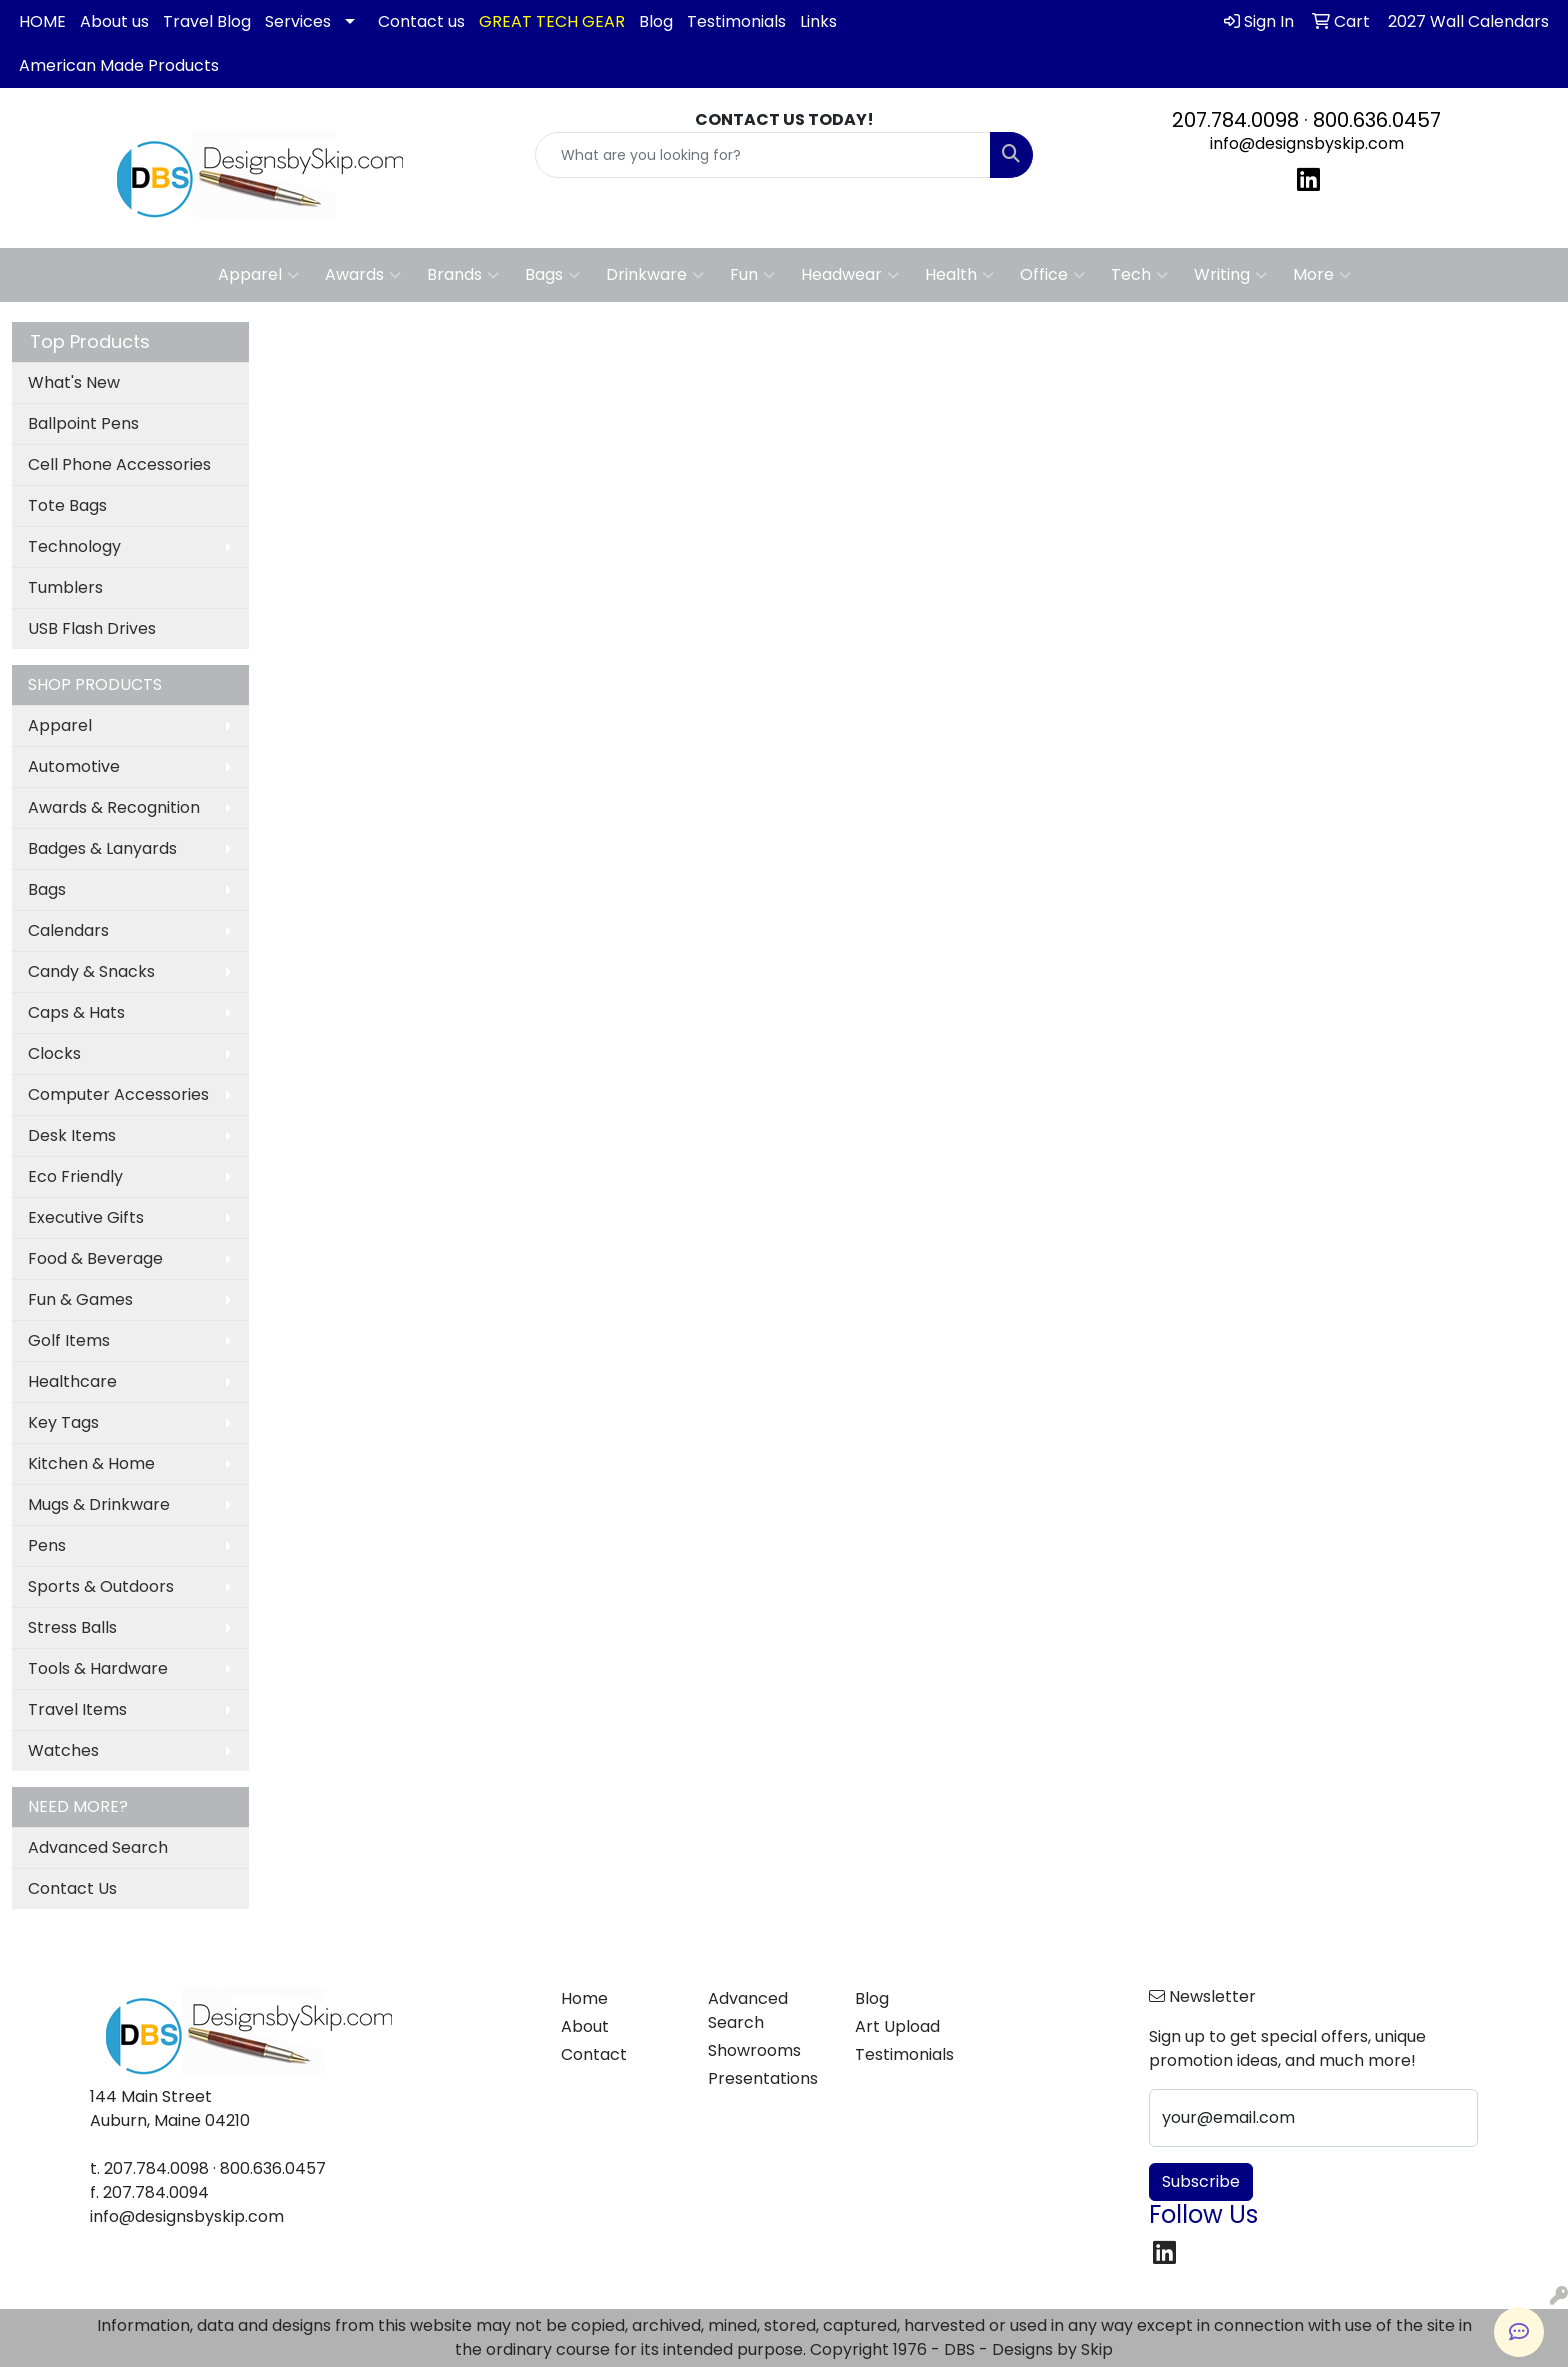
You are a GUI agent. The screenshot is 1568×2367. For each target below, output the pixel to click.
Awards (363, 275)
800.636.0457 (1377, 120)
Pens (47, 1545)
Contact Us (72, 1888)
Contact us (421, 21)
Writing (1230, 275)
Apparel (258, 275)
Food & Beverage (95, 1258)
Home (584, 1998)
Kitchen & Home (91, 1463)
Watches (63, 1750)
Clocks (54, 1053)
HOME (42, 21)
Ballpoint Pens (83, 423)
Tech (1139, 275)
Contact (594, 2054)
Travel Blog (207, 21)
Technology (74, 546)
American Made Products (119, 65)
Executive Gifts (86, 1217)
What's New (74, 382)
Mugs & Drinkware (99, 1504)
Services (298, 21)
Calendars (68, 930)
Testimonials (736, 21)
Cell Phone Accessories (119, 464)
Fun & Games (80, 1299)
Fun (752, 275)
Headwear (850, 275)
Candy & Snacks (91, 971)
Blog (656, 21)
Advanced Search (98, 1847)
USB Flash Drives (92, 628)
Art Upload (897, 2026)
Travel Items (77, 1709)
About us (114, 21)
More (1322, 275)
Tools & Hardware (98, 1668)
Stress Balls (72, 1627)
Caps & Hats (76, 1012)
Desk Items (72, 1135)
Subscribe (1201, 2181)
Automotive (74, 766)
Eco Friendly (75, 1176)
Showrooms (754, 2050)
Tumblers (65, 587)
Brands (463, 275)
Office (1052, 275)
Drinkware (655, 275)
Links (818, 21)
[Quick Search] (763, 155)
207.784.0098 (1235, 120)
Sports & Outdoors (101, 1586)
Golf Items (69, 1340)
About (585, 2026)
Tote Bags (67, 505)
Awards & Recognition (114, 807)
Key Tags (63, 1422)
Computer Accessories (118, 1094)
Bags (552, 275)
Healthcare (72, 1381)
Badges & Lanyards (102, 848)
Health (959, 275)
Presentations (763, 2078)
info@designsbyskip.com (1307, 143)
